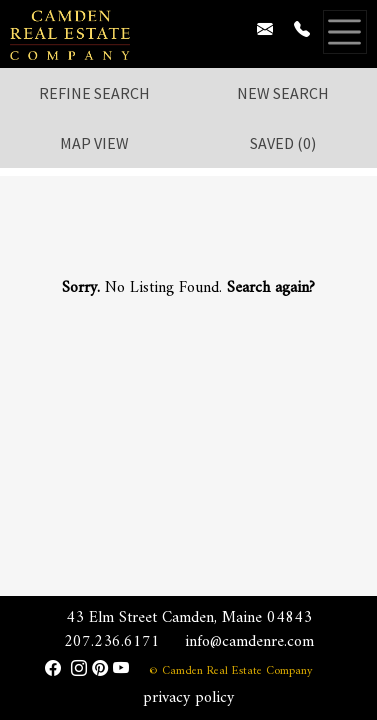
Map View (94, 143)
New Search (283, 93)
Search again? (271, 288)
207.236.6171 (112, 642)
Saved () (283, 143)
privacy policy (188, 698)
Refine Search (94, 93)
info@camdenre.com (249, 642)
